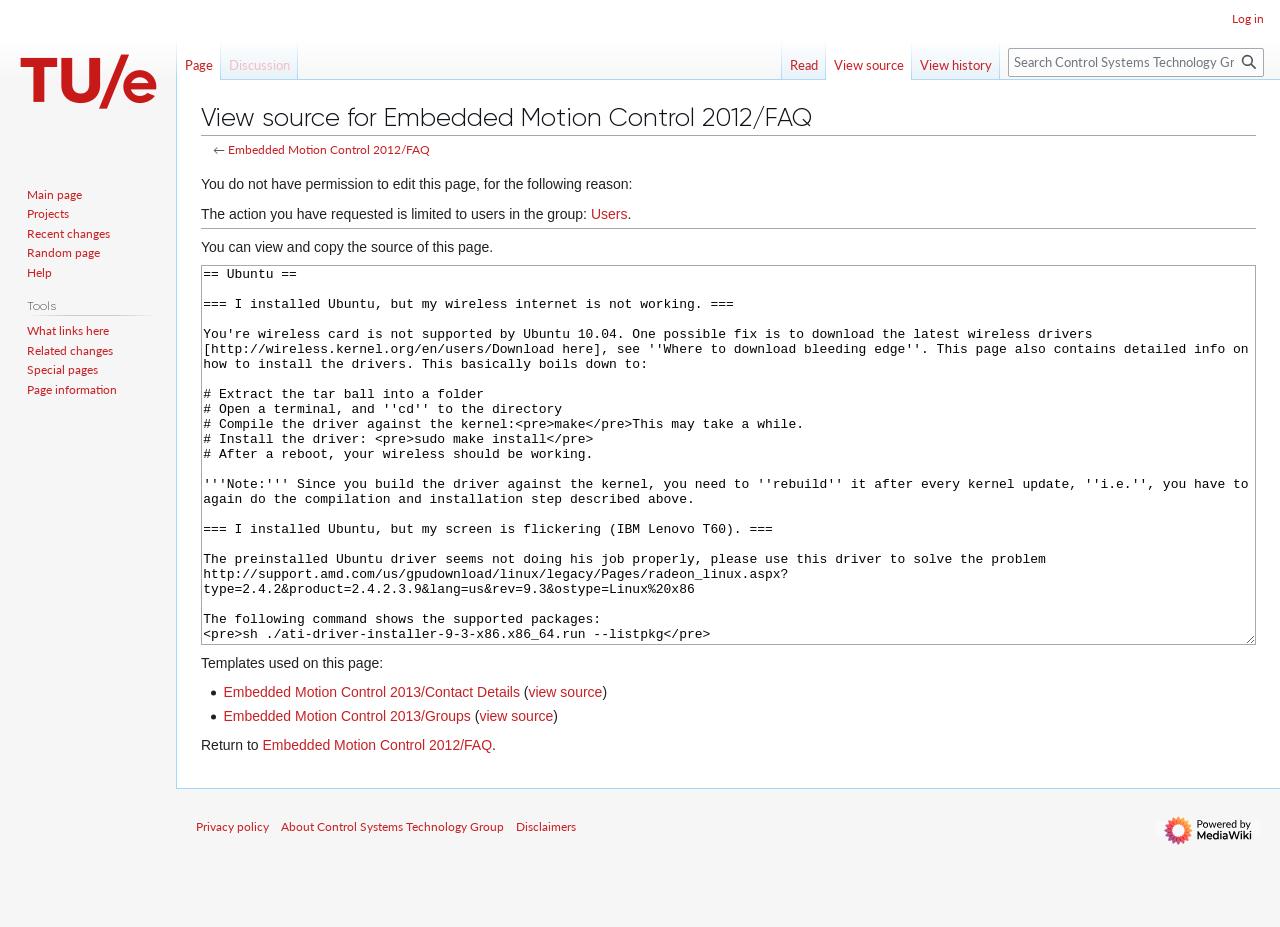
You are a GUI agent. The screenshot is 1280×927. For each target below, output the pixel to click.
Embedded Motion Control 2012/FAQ (329, 149)
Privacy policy (232, 901)
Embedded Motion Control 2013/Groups (346, 791)
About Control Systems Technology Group (392, 901)
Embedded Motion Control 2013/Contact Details (371, 767)
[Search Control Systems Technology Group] (1136, 62)
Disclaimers (546, 901)
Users (609, 214)
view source (565, 767)
